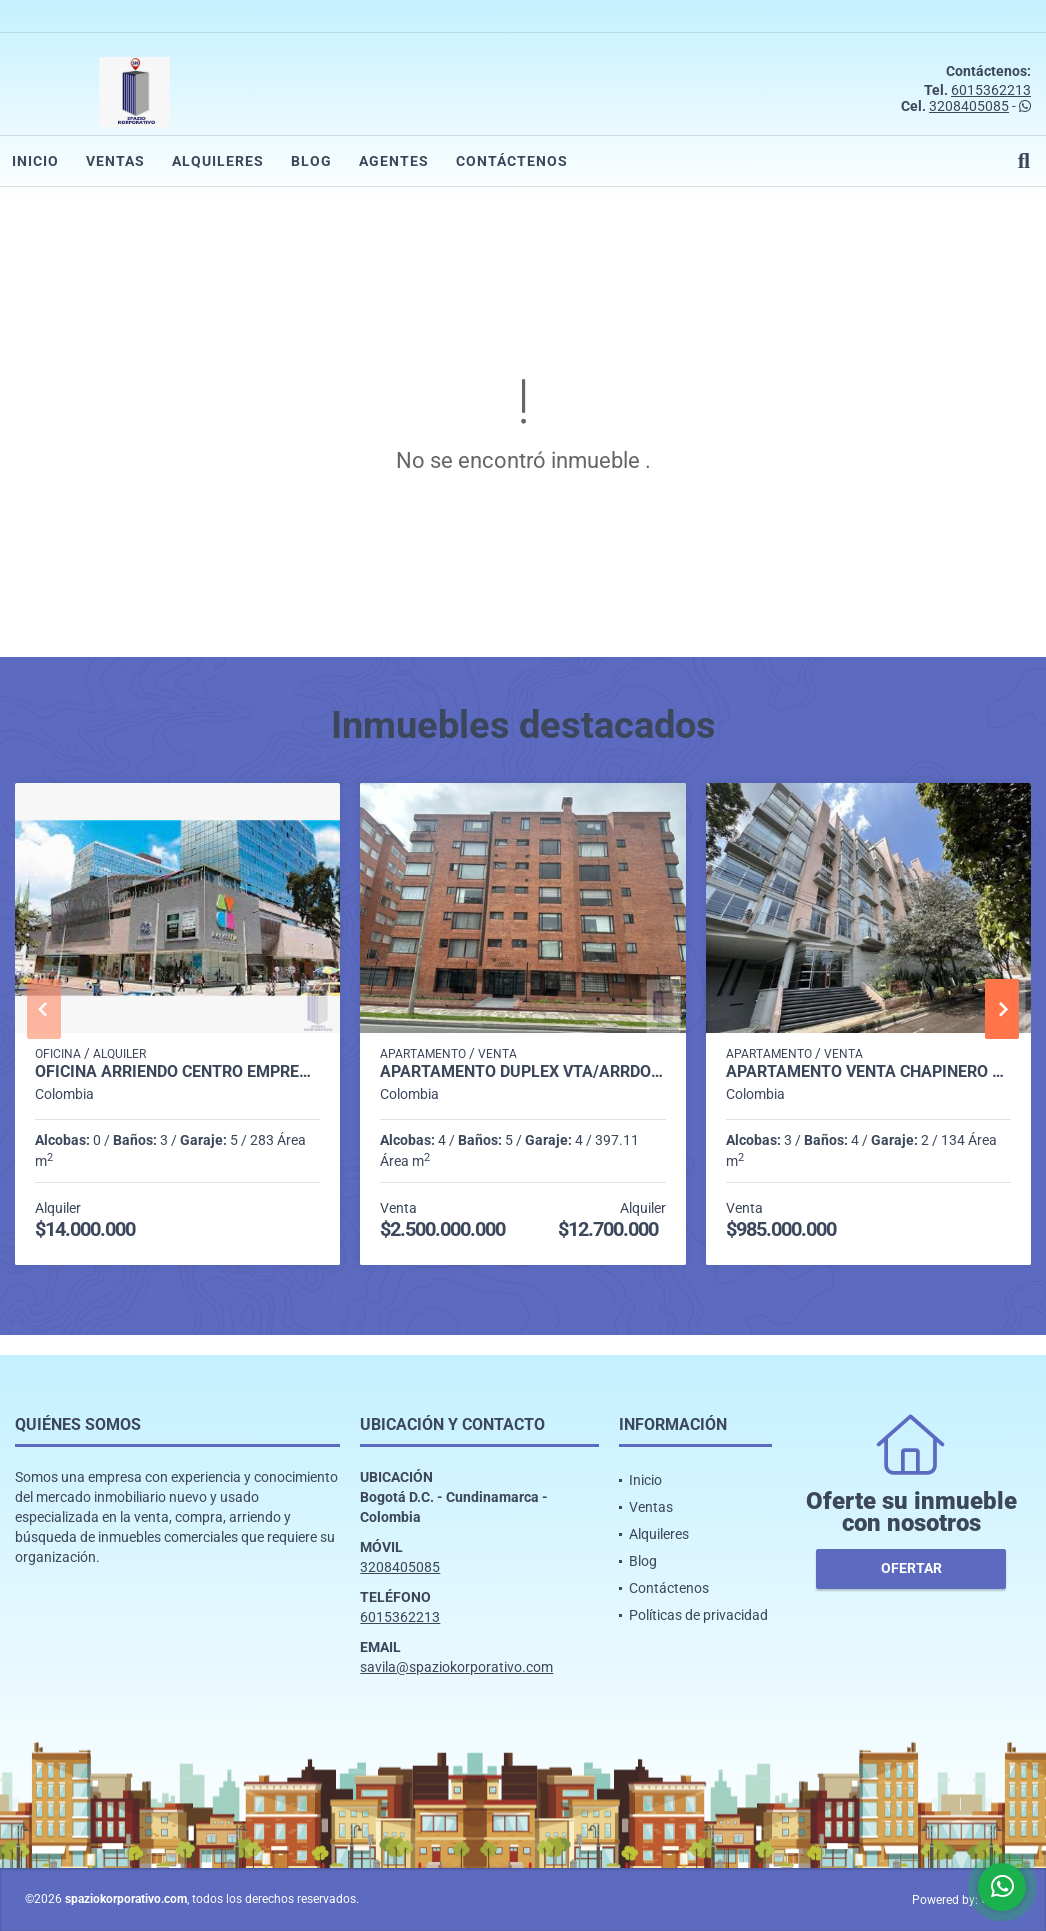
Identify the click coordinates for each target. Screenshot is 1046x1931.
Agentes (394, 161)
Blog (311, 161)
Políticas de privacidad (698, 1615)
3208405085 (969, 106)
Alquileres (218, 161)
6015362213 (991, 90)
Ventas (115, 161)
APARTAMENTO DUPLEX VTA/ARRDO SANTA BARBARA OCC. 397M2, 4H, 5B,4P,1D (522, 1072)
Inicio (35, 161)
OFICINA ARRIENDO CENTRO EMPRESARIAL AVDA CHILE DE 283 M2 (177, 1072)
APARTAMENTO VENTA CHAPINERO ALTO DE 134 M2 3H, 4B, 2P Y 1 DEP (868, 1072)
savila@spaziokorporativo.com (456, 1667)
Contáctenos (512, 161)
